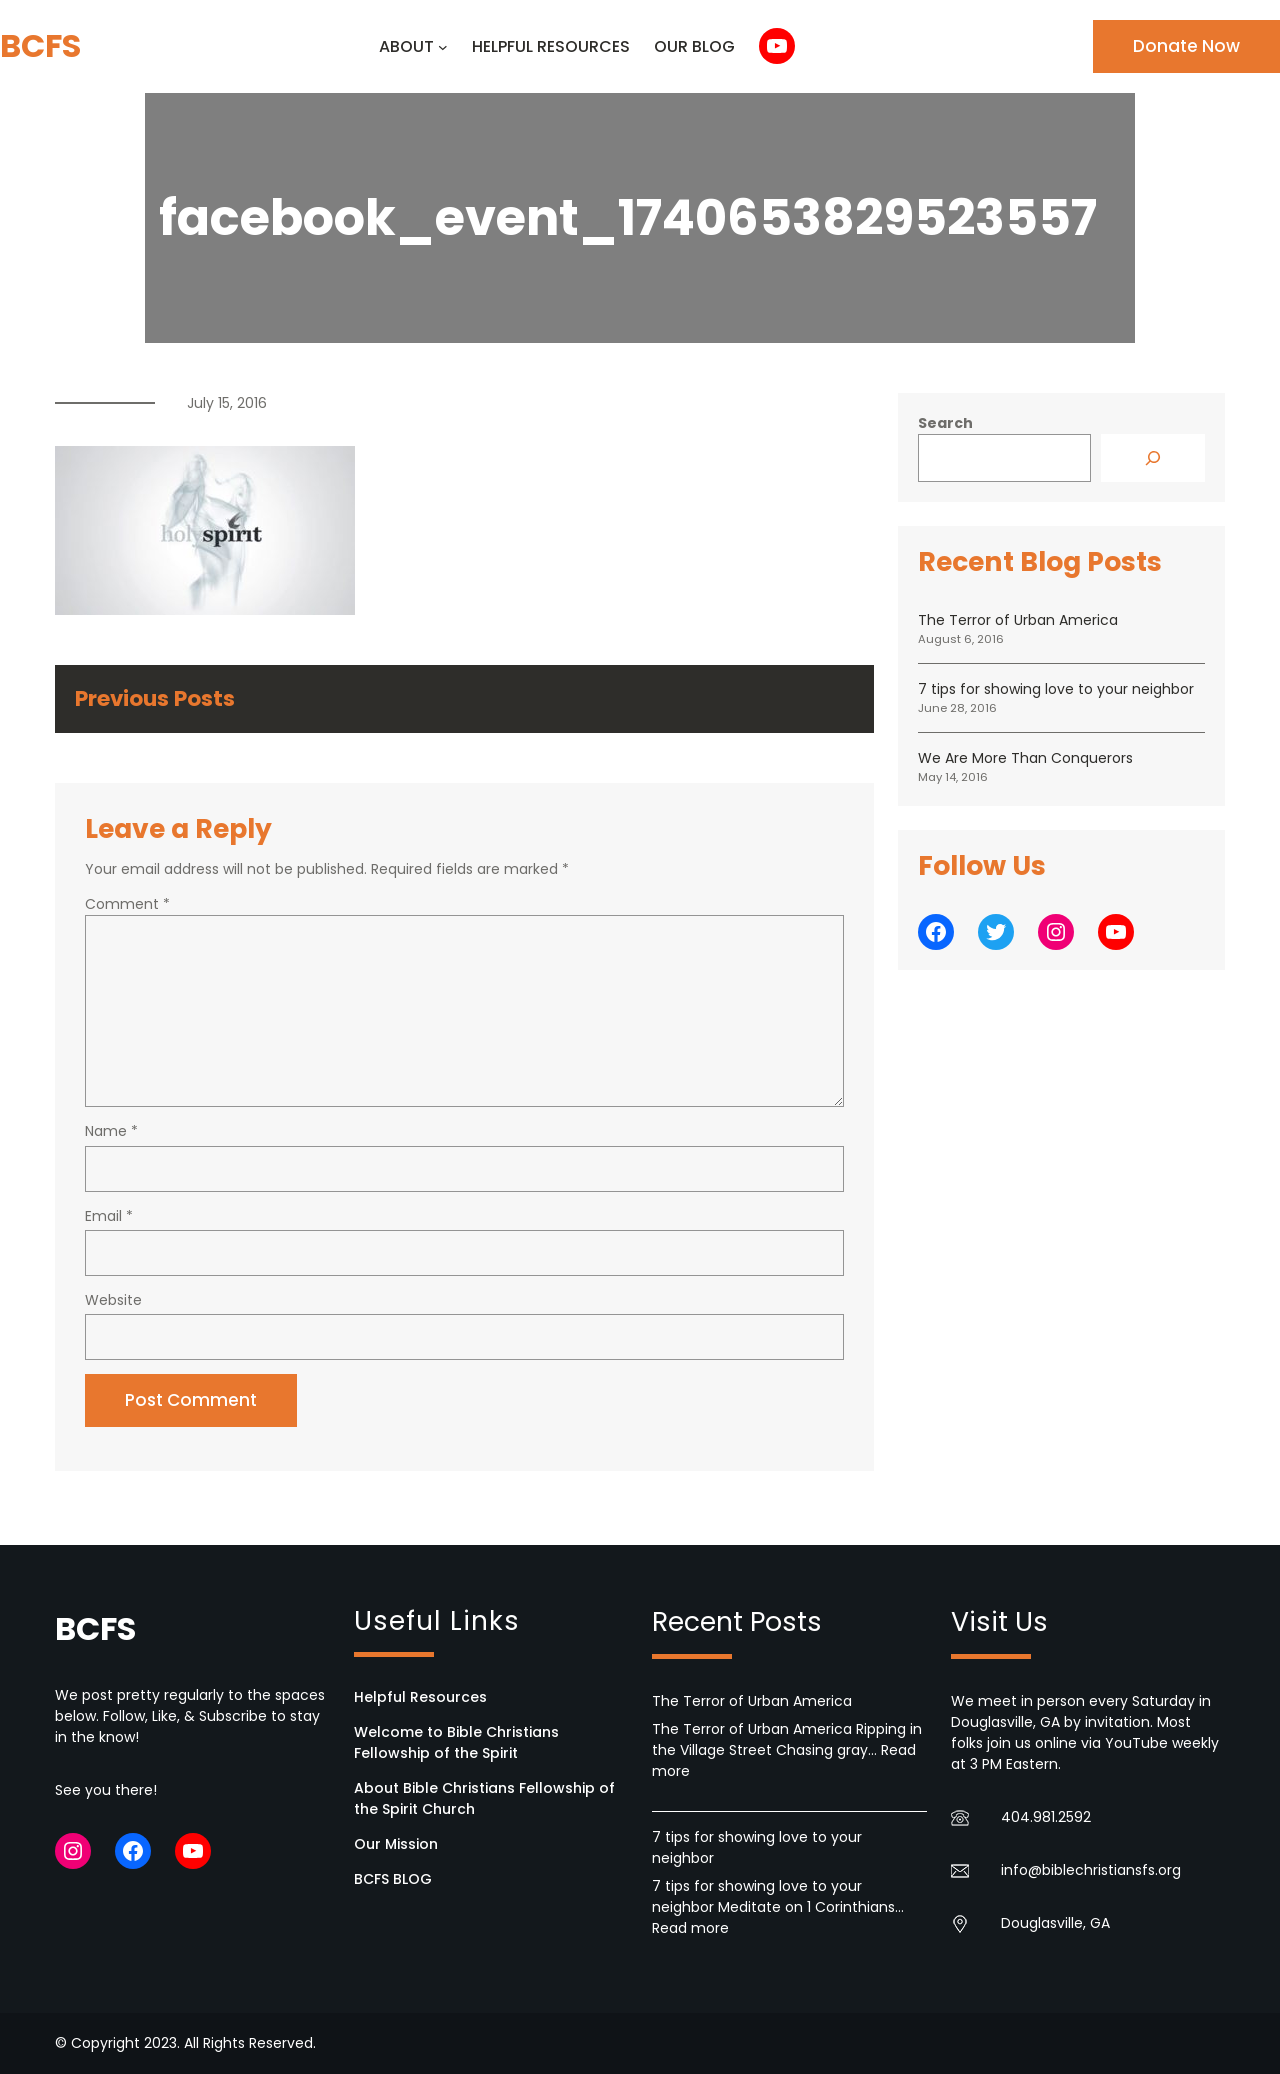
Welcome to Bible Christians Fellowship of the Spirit (456, 1742)
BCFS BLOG (393, 1879)
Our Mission (396, 1844)
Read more (690, 1928)
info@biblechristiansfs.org (1091, 1870)
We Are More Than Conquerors (1025, 758)
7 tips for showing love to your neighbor (1056, 689)
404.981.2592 (1046, 1817)
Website (113, 1300)
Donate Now (1186, 46)
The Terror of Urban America (1018, 620)
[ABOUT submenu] (443, 47)
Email (109, 1216)
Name (111, 1131)
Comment (127, 904)
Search (945, 423)
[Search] (1153, 458)
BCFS (40, 45)
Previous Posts (155, 698)
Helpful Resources (420, 1697)
